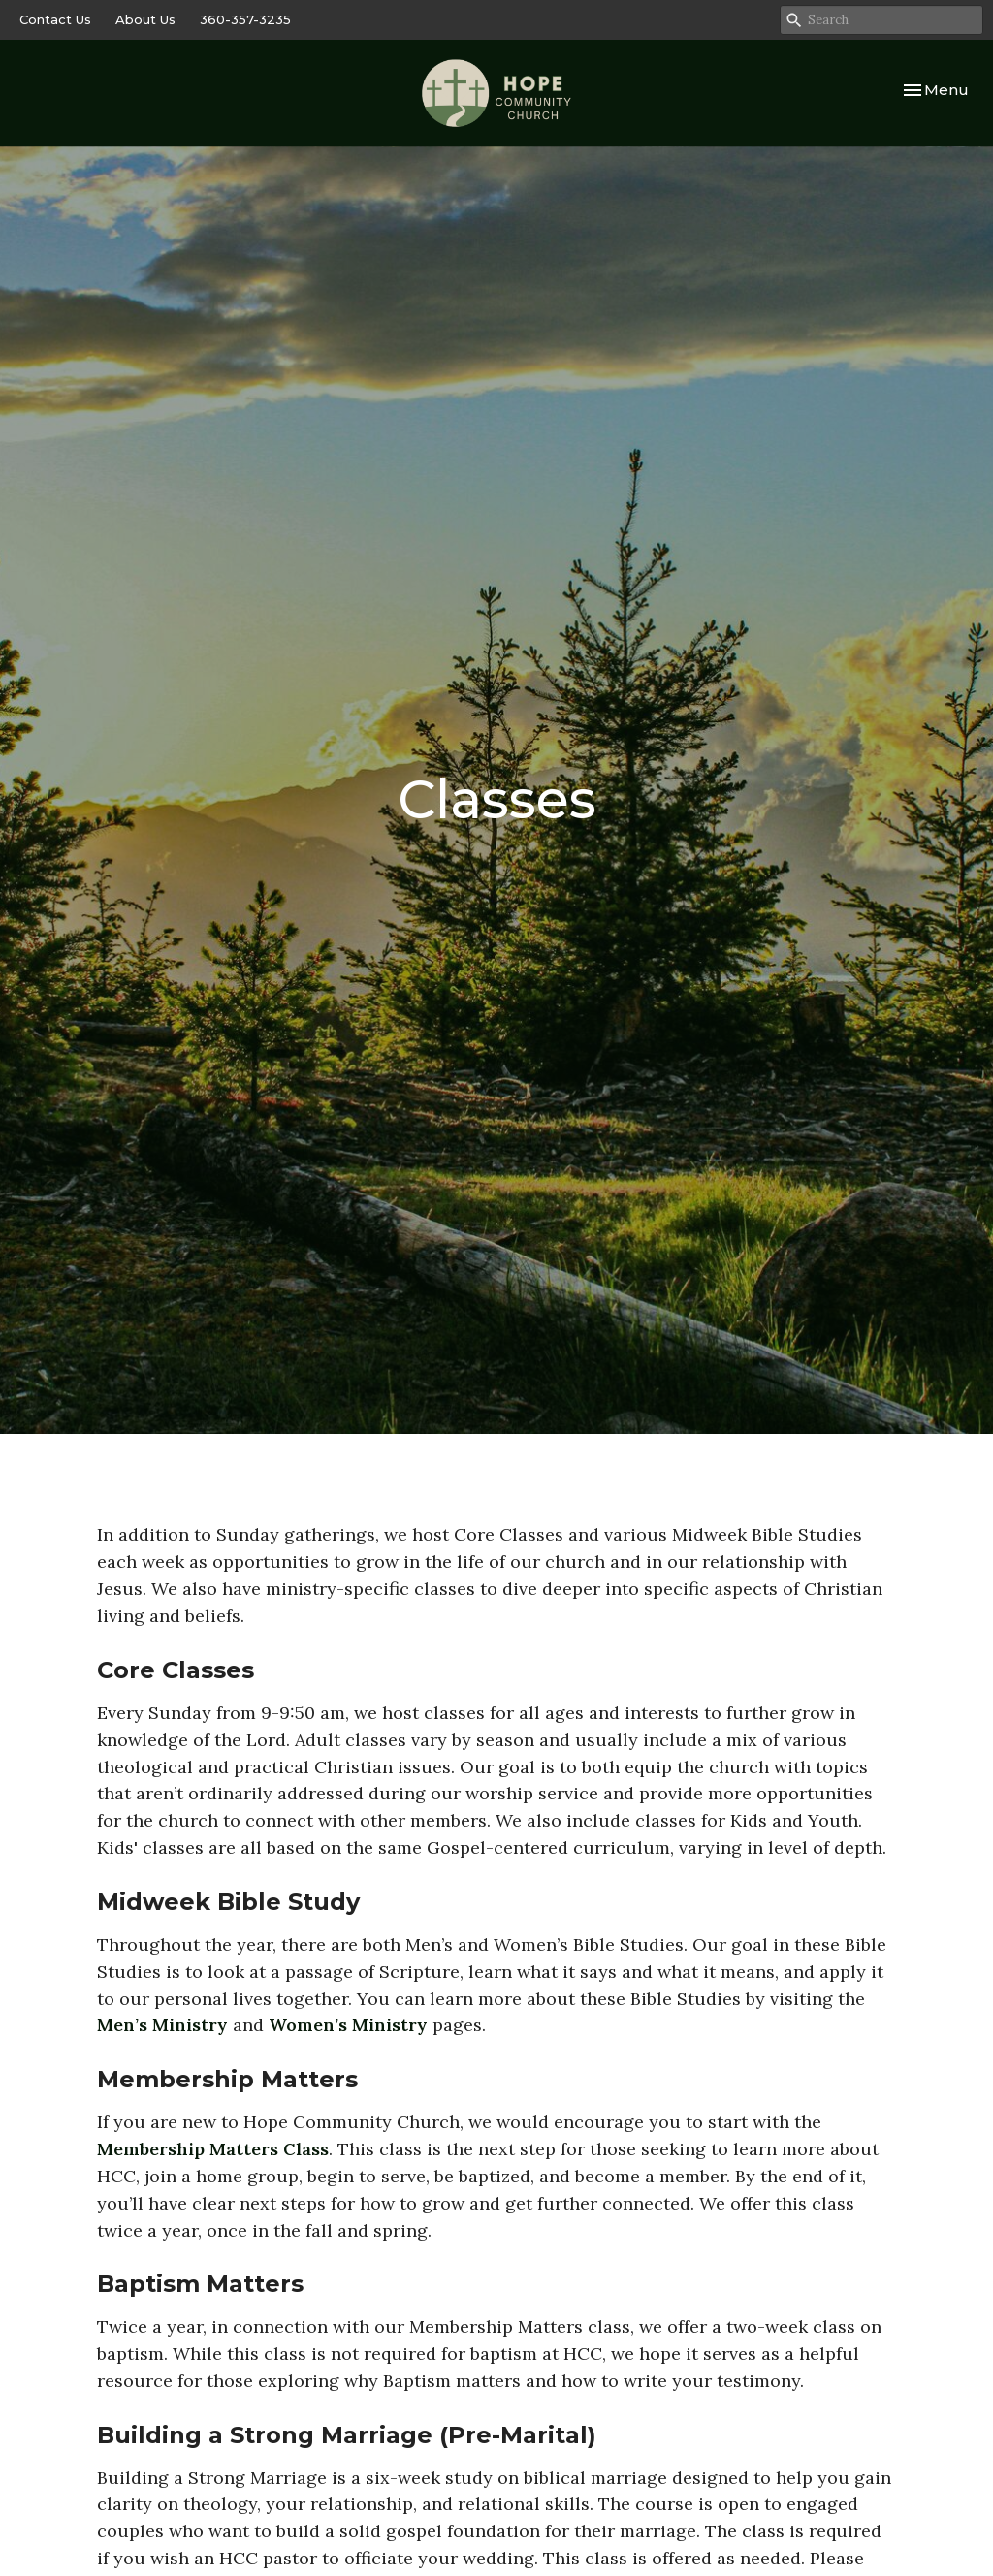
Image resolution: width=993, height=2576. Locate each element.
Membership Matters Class (213, 2149)
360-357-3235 (245, 19)
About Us (145, 19)
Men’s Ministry (162, 2025)
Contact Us (55, 19)
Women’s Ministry (348, 2025)
